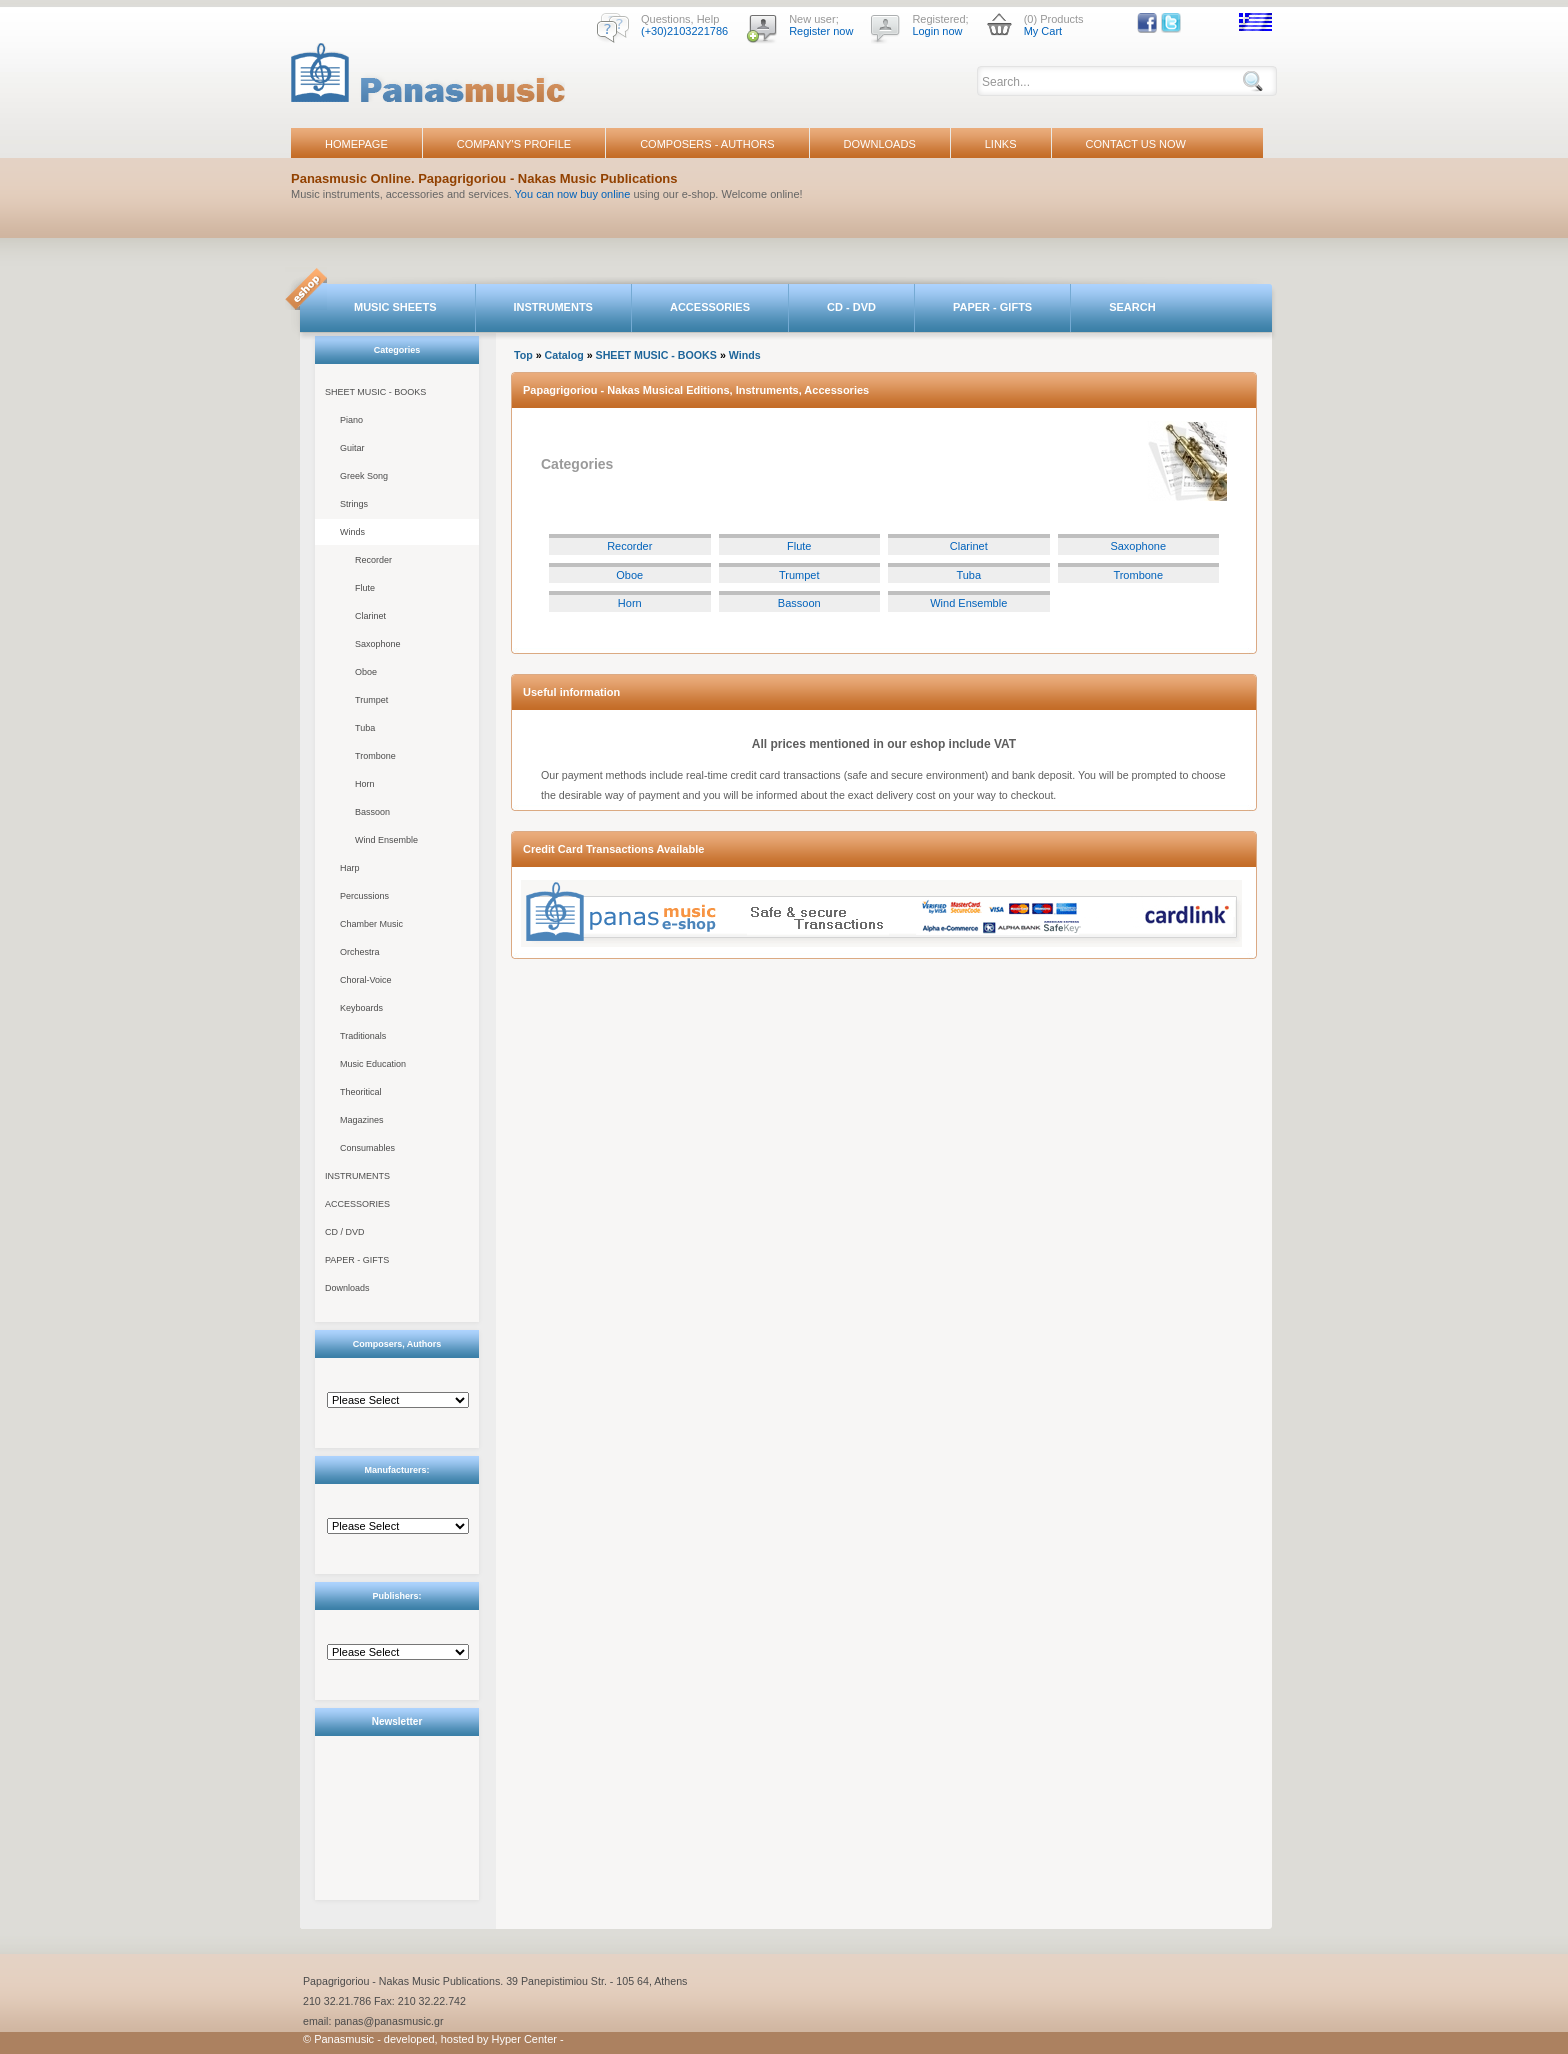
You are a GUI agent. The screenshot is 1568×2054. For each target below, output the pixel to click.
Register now (821, 31)
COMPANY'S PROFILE (514, 144)
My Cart (1043, 31)
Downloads (347, 1288)
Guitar (352, 448)
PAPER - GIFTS (992, 307)
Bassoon (372, 812)
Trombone (375, 756)
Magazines (362, 1120)
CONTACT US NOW (1136, 144)
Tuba (365, 728)
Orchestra (360, 952)
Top (523, 355)
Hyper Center (524, 2039)
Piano (351, 420)
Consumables (367, 1148)
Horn (365, 784)
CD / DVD (345, 1232)
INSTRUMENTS (553, 307)
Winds (352, 532)
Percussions (364, 896)
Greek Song (364, 476)
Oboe (366, 672)
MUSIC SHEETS (395, 307)
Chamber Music (371, 924)
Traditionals (363, 1036)
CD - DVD (851, 307)
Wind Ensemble (386, 840)
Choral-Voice (366, 980)
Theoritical (361, 1092)
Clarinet (370, 616)
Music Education (373, 1064)
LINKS (1001, 144)
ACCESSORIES (710, 307)
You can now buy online (573, 194)
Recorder (373, 560)
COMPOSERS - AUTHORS (707, 144)
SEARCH (1132, 307)
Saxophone (378, 644)
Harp (350, 868)
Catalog (564, 355)
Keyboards (361, 1008)
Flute (365, 588)
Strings (354, 504)
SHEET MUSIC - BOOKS (375, 392)
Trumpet (371, 700)
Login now (937, 31)
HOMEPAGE (356, 144)
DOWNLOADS (880, 144)
